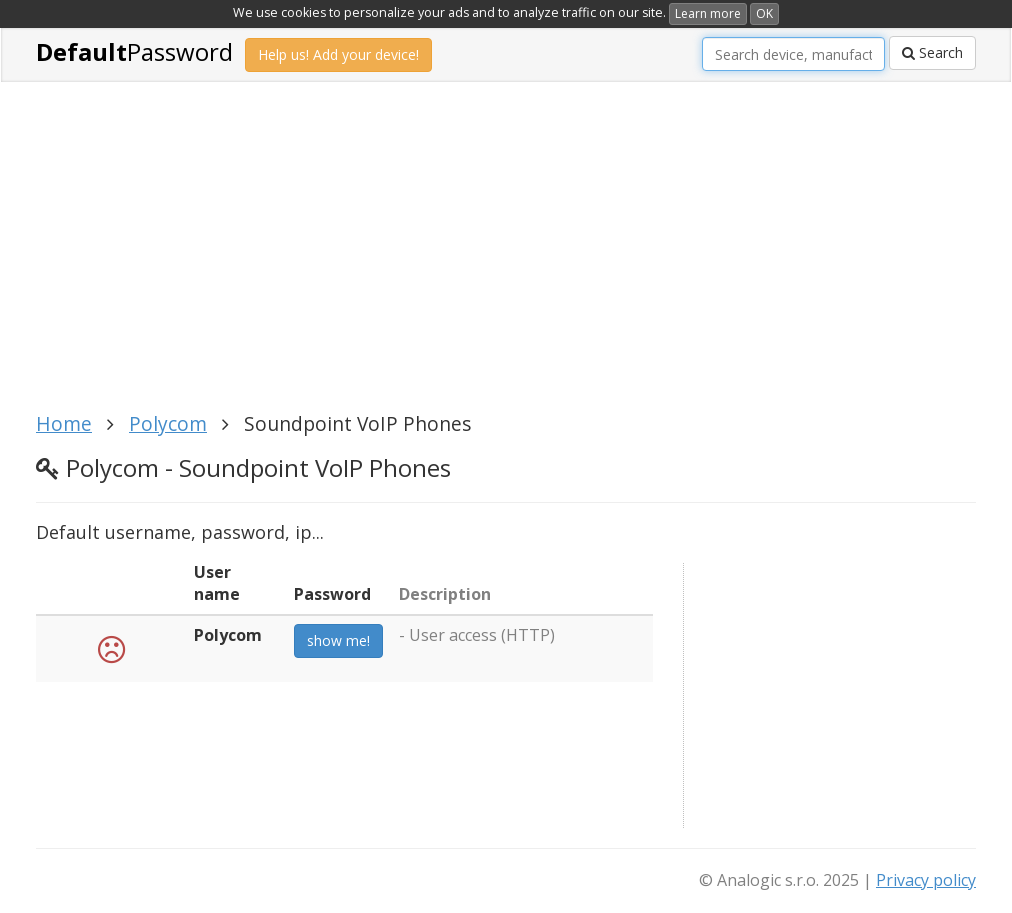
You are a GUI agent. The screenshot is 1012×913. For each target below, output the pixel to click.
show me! (338, 640)
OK (764, 13)
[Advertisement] (401, 258)
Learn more (708, 13)
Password (134, 51)
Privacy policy (926, 880)
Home (64, 423)
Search (932, 52)
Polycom (168, 423)
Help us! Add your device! (338, 54)
